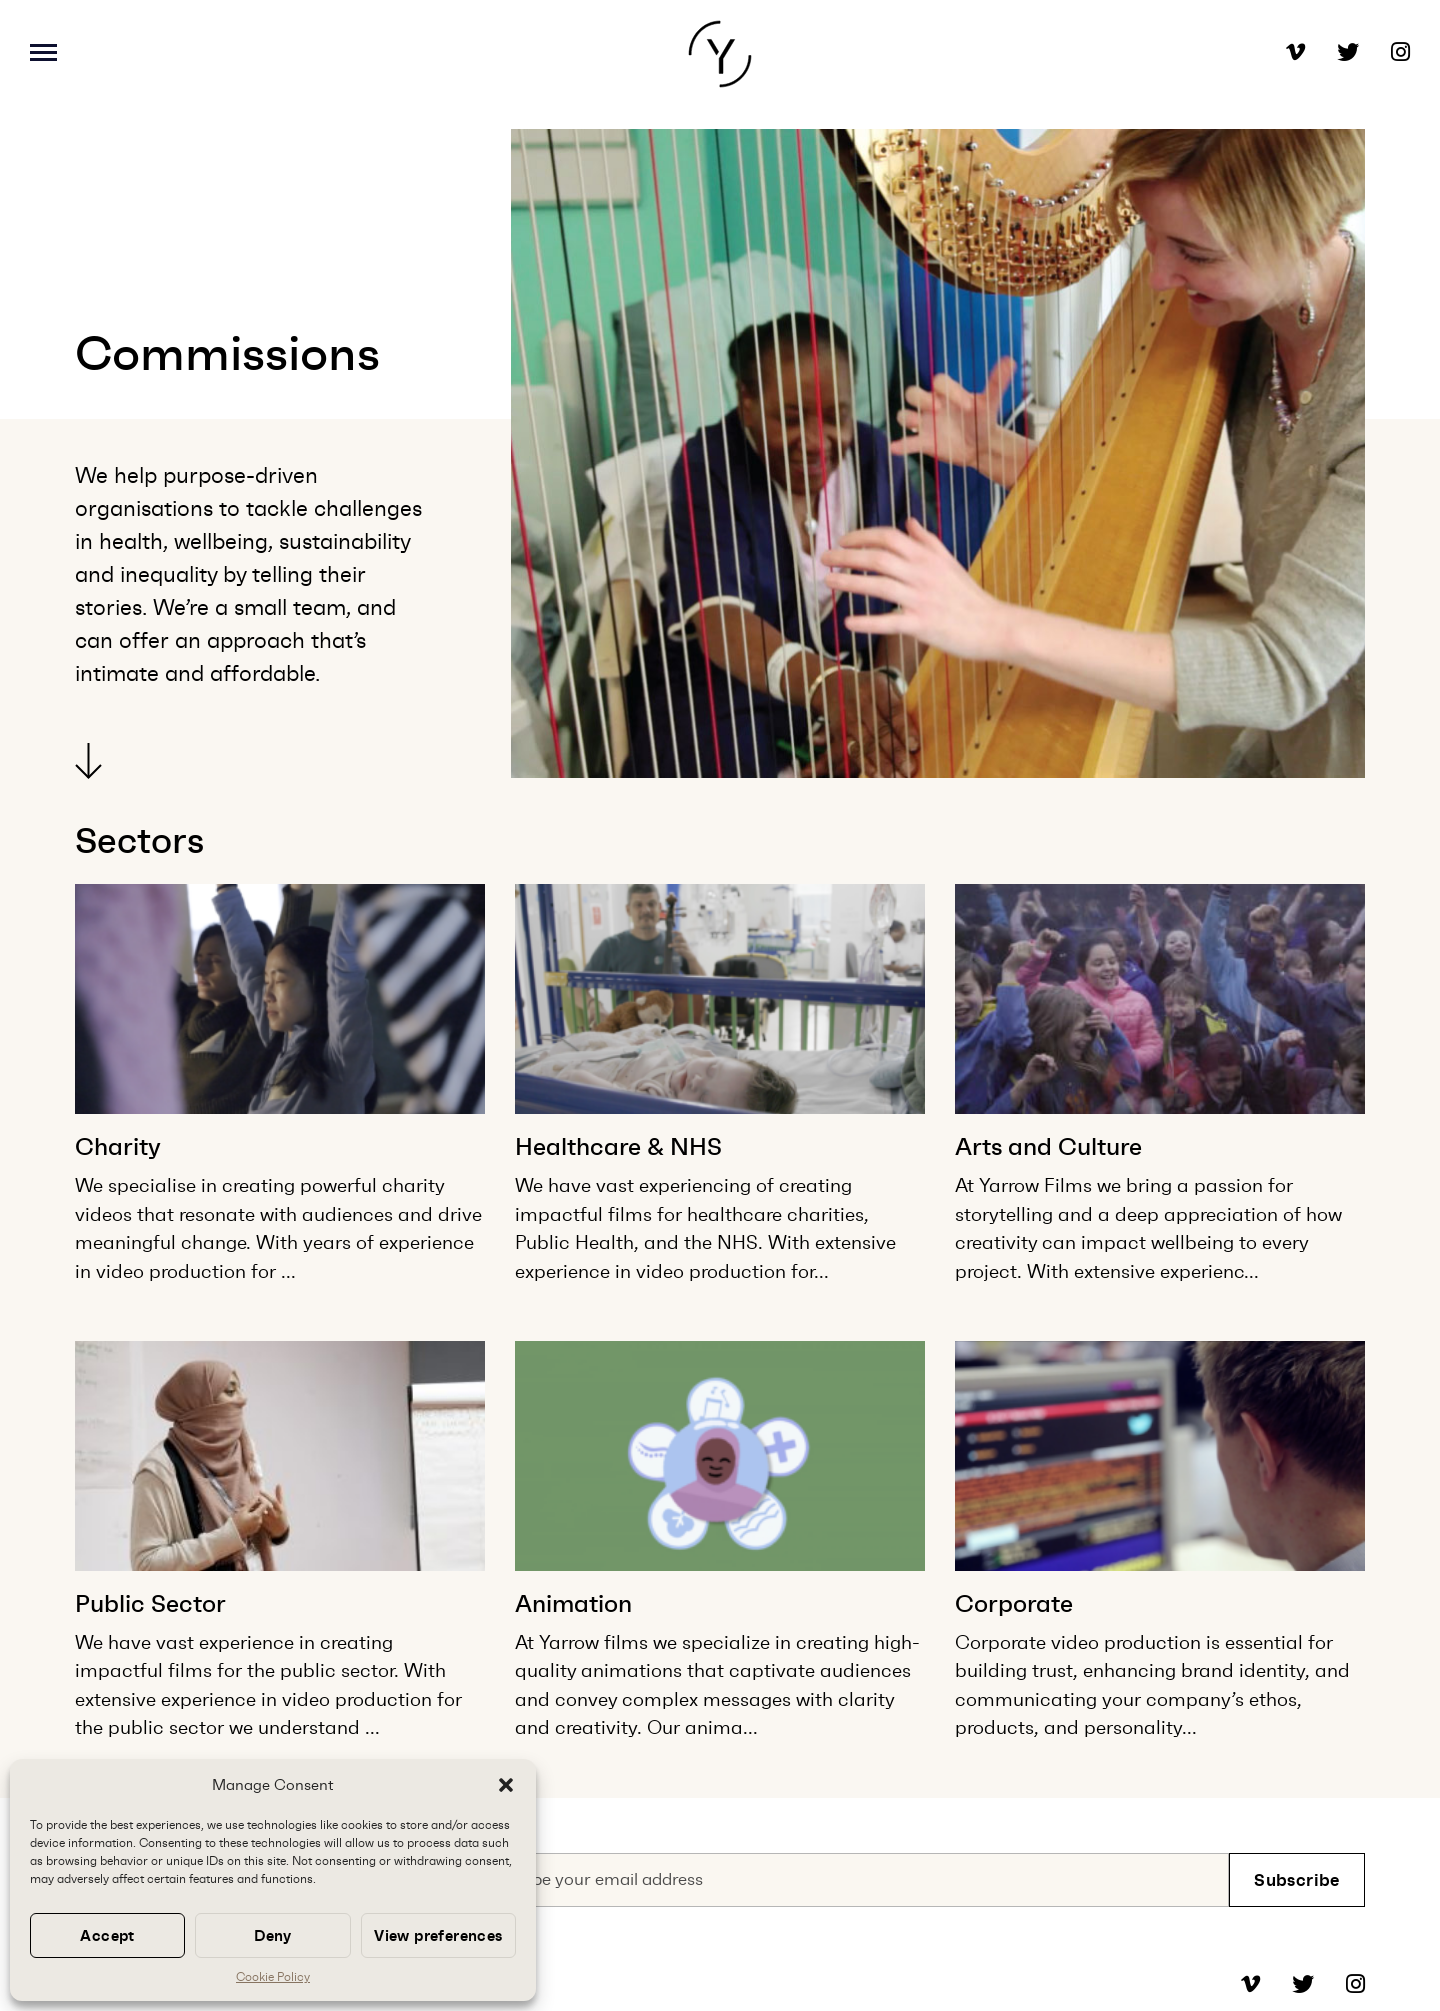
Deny (273, 1936)
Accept (107, 1936)
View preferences (438, 1936)
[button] (506, 1785)
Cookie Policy (273, 1977)
